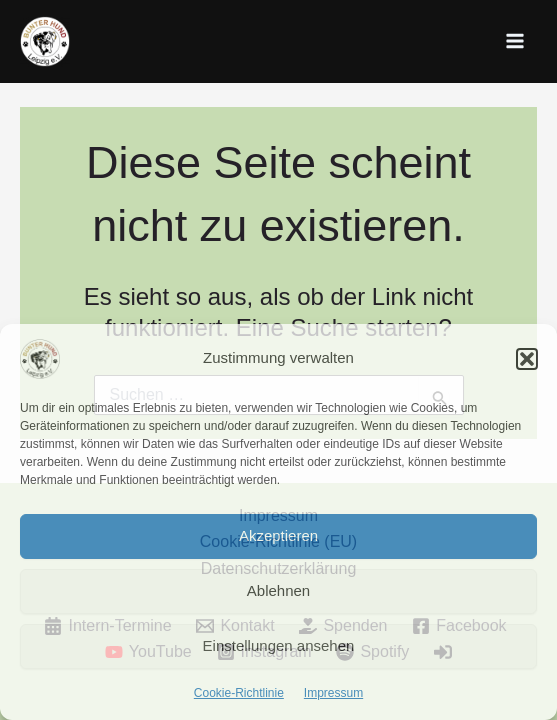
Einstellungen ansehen (279, 645)
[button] (527, 359)
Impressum (333, 693)
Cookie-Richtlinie (239, 693)
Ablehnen (278, 590)
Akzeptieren (278, 535)
